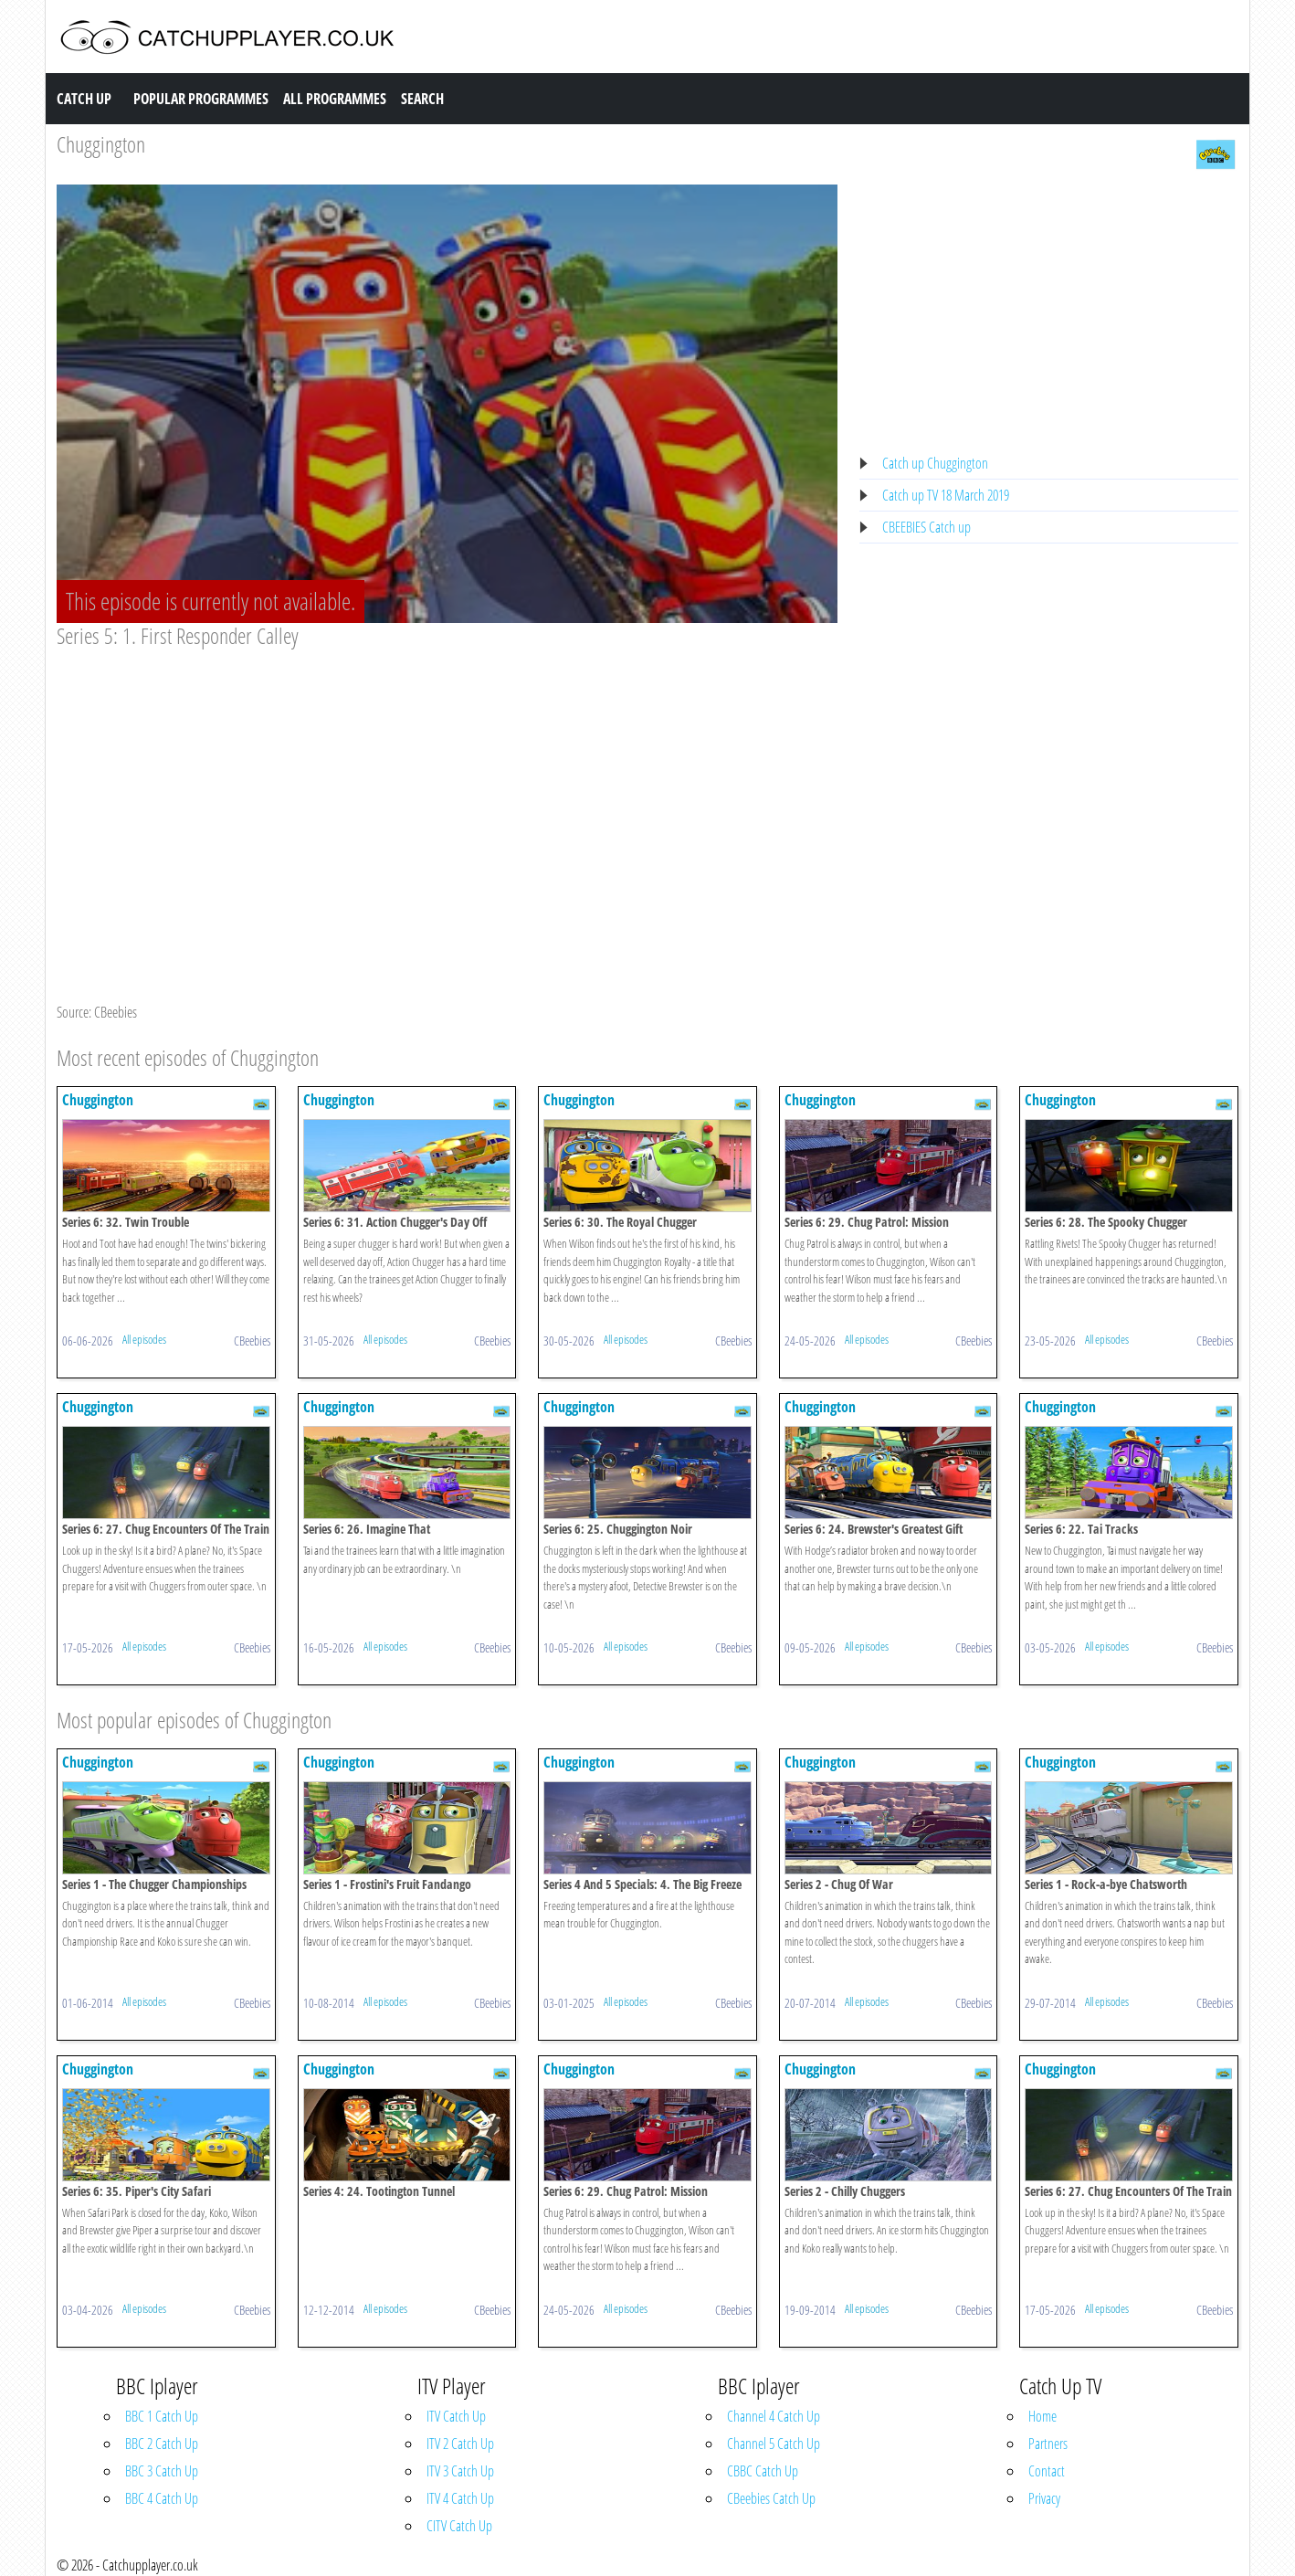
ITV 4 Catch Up (460, 2498)
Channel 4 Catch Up (773, 2416)
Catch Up (84, 99)
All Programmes (334, 99)
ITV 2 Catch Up (460, 2443)
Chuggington (101, 144)
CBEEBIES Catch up (926, 527)
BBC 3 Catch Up (161, 2471)
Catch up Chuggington (935, 463)
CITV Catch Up (459, 2526)
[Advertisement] (447, 785)
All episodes (144, 1339)
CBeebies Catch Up (771, 2498)
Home (1042, 2416)
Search (422, 99)
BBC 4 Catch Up (161, 2498)
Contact (1046, 2471)
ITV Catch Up (456, 2416)
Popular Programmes (200, 99)
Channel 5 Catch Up (773, 2443)
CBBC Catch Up (762, 2471)
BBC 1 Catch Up (161, 2416)
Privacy (1044, 2498)
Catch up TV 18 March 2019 (945, 495)
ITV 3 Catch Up (460, 2471)
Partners (1048, 2443)
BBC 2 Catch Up (161, 2443)
